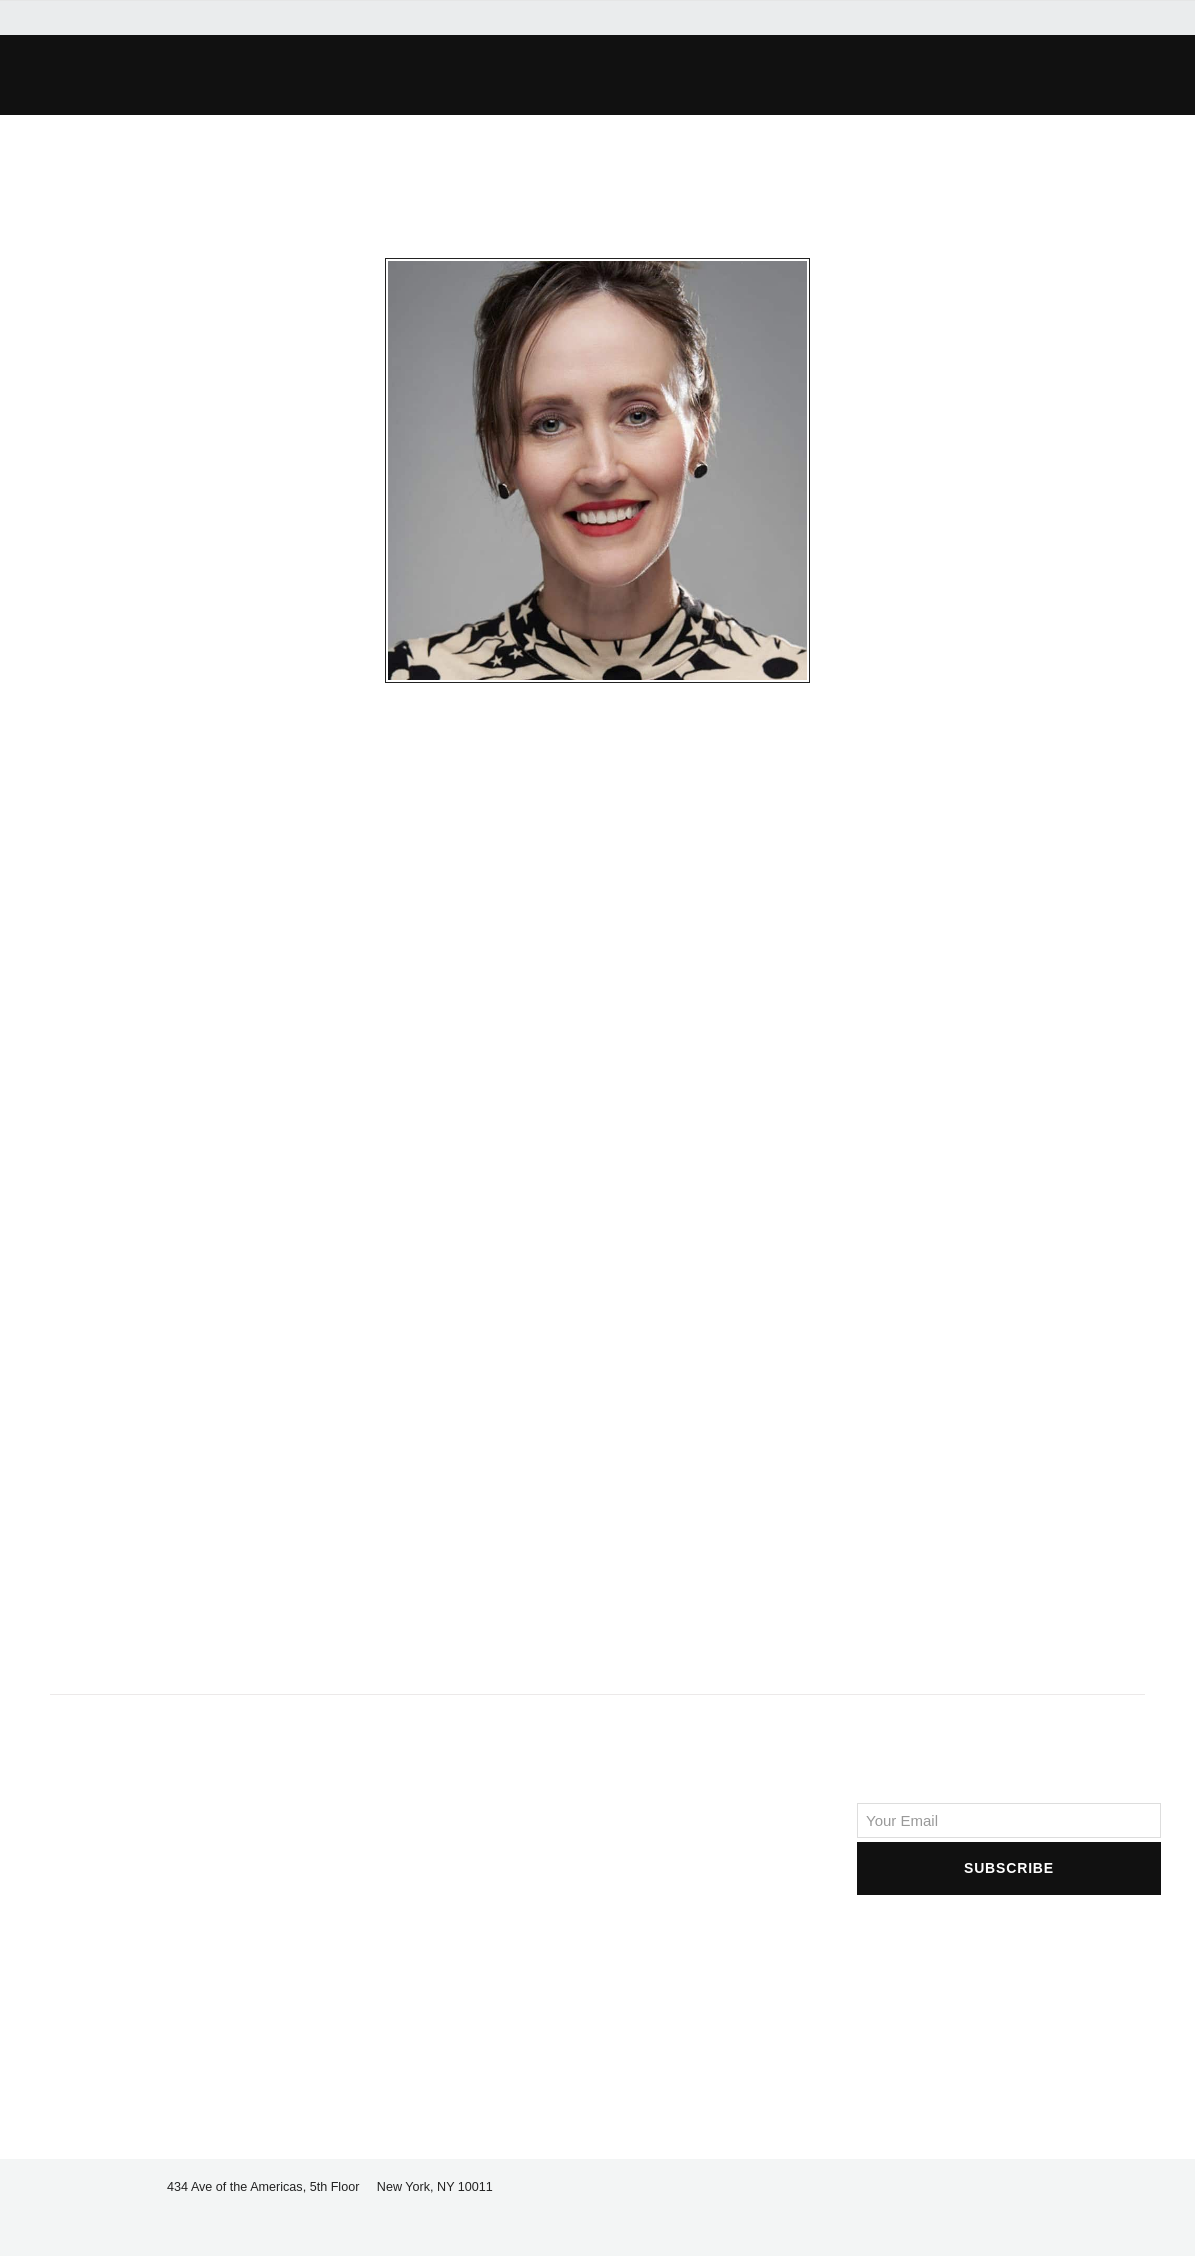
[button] (899, 75)
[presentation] (1009, 1938)
